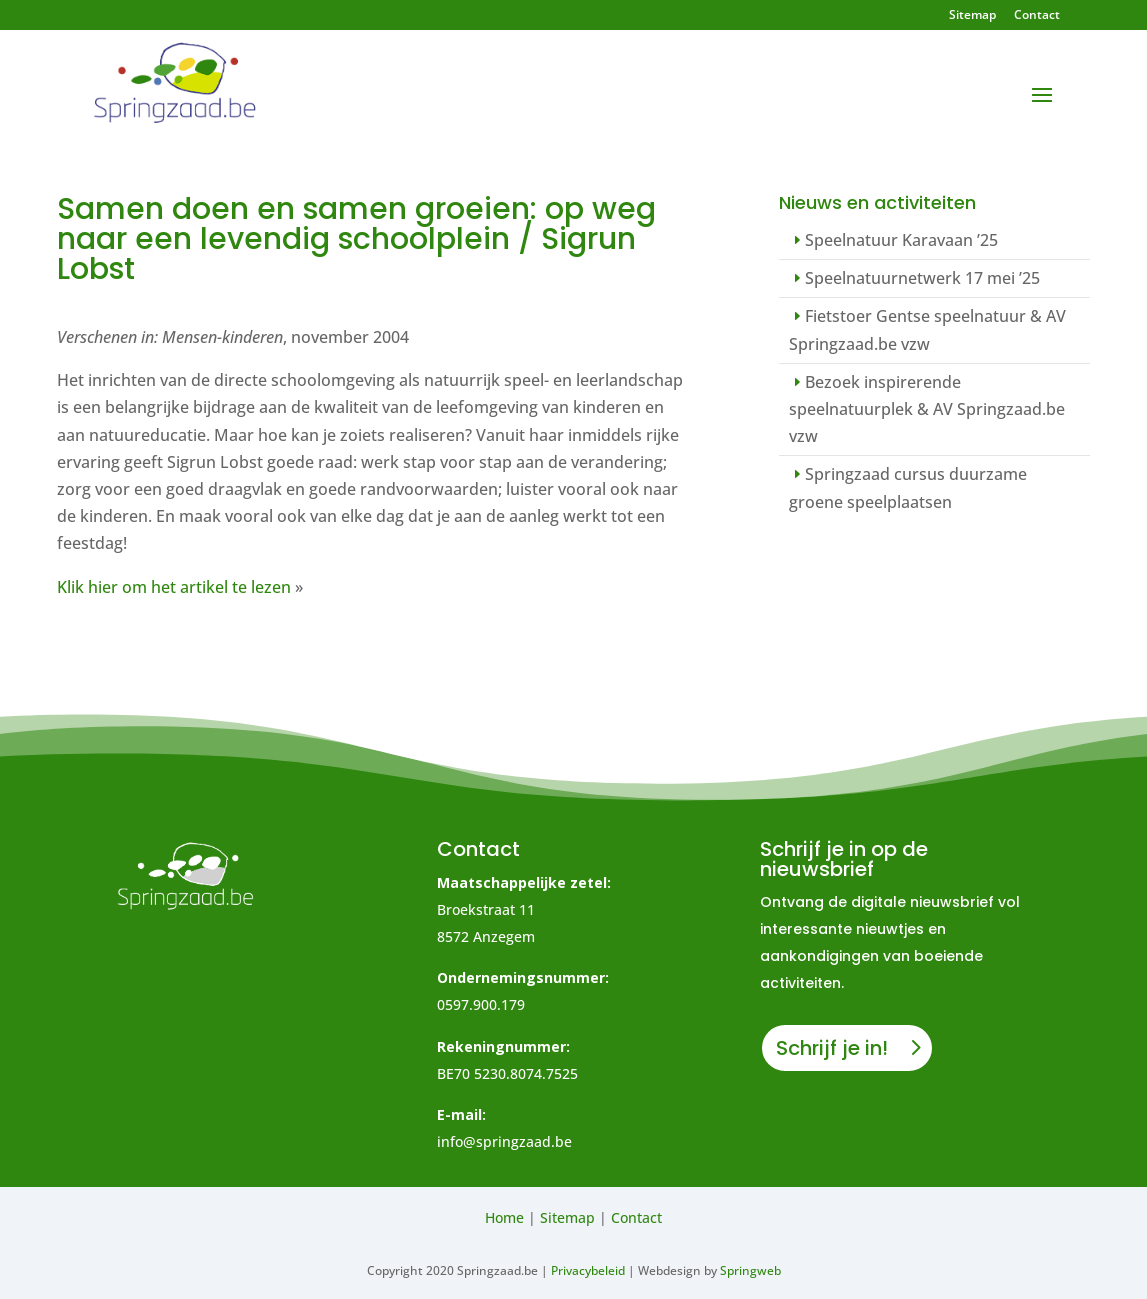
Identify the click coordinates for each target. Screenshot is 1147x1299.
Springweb (750, 1270)
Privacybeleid (588, 1270)
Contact (1037, 16)
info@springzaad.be (504, 1141)
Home (504, 1217)
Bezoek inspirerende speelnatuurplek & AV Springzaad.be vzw (927, 409)
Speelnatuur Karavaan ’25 (901, 240)
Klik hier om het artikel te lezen (174, 587)
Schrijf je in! (832, 1048)
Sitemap (972, 16)
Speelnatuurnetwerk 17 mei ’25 (922, 278)
